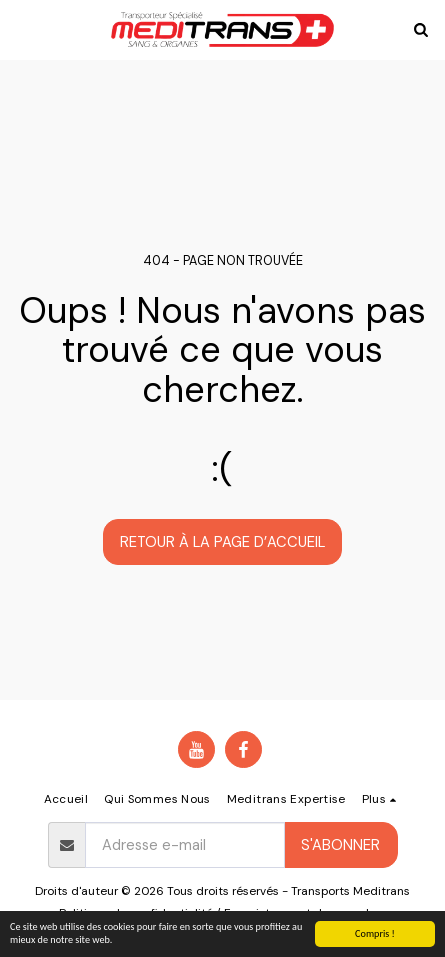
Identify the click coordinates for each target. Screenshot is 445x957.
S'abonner (340, 845)
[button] (22, 29)
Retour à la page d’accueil (222, 542)
